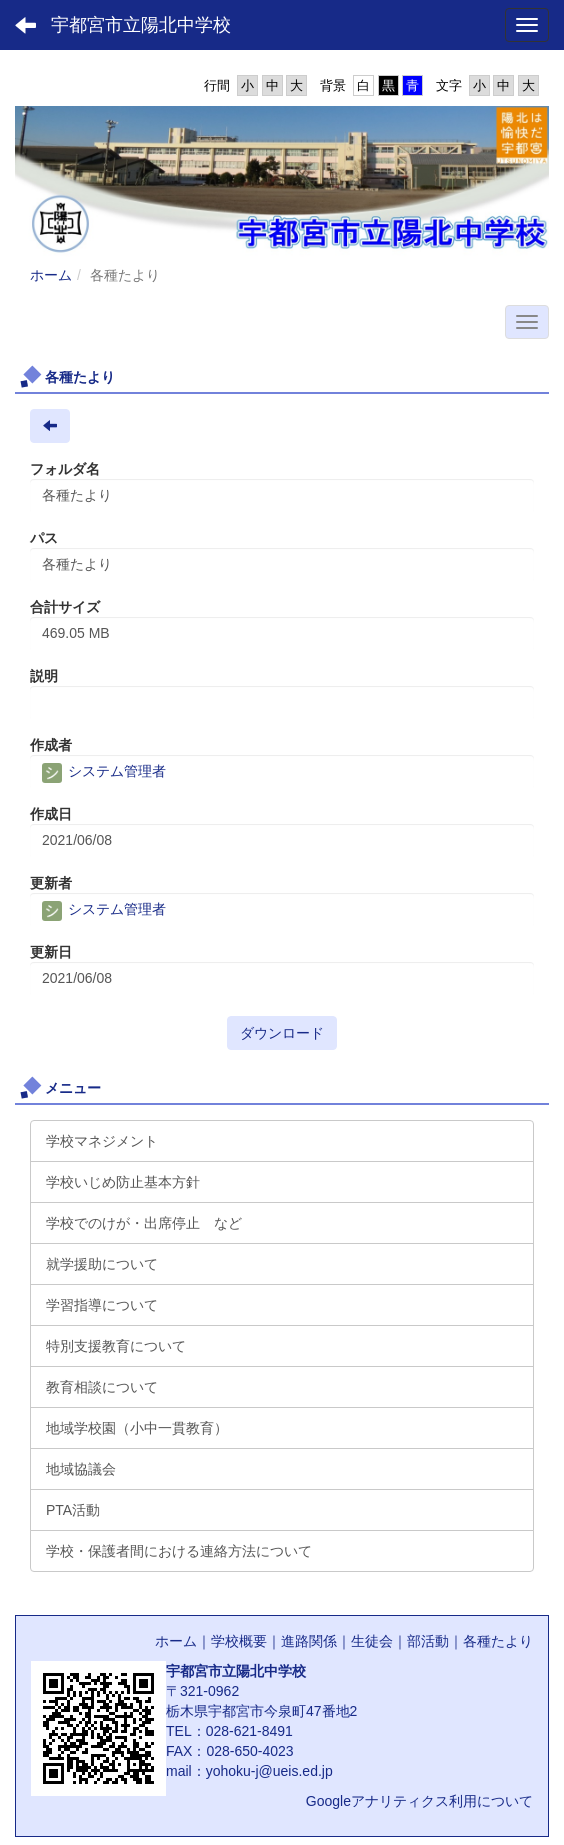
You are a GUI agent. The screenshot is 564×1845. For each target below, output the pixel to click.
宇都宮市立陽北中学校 (141, 25)
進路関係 (309, 1641)
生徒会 (372, 1641)
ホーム (51, 275)
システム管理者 (104, 771)
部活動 (428, 1641)
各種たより (498, 1641)
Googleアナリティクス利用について (419, 1801)
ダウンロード (282, 1033)
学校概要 (239, 1641)
